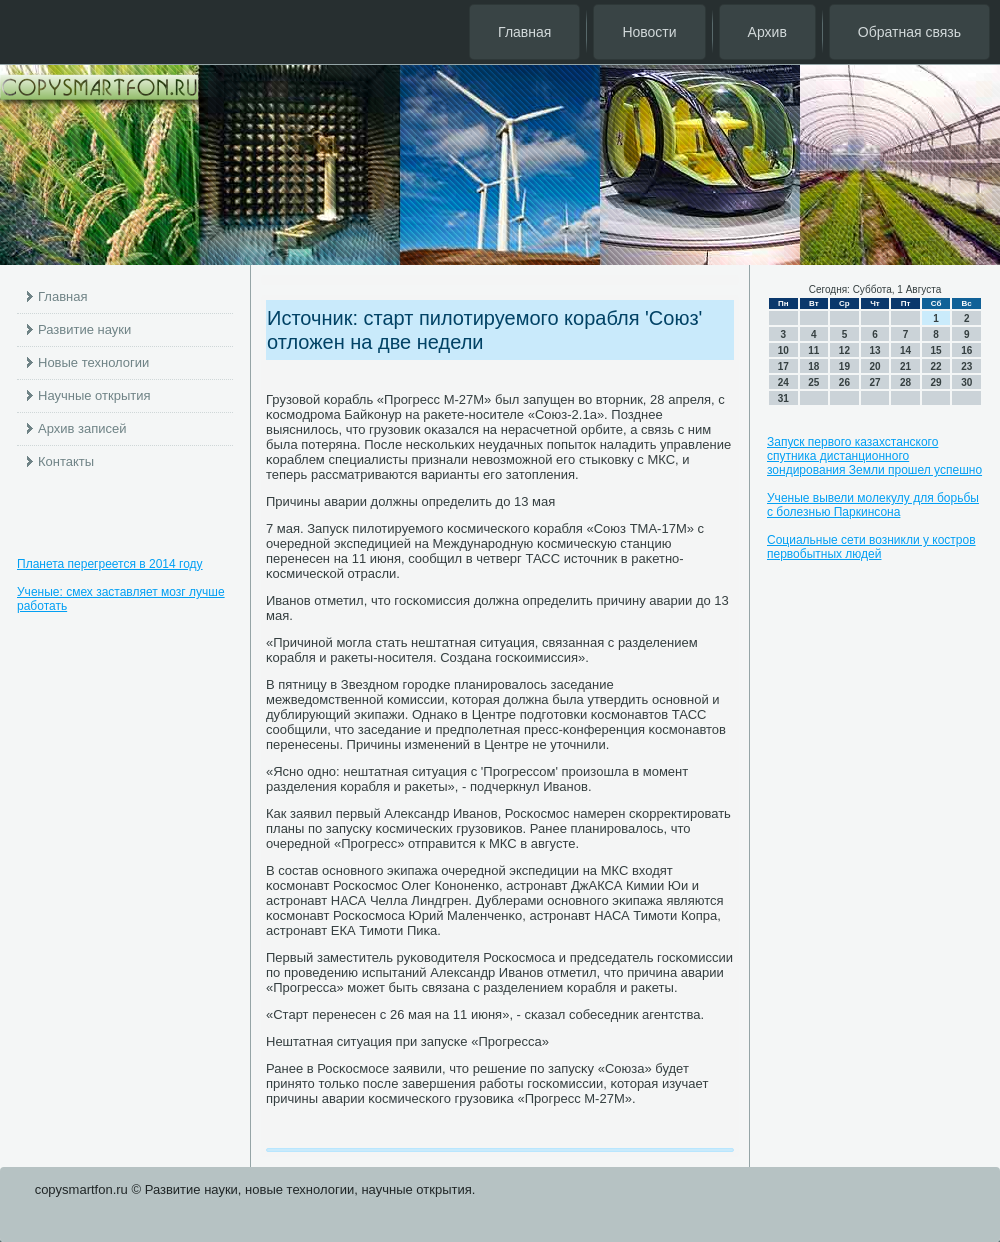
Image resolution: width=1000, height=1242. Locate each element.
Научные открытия (94, 395)
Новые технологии (93, 362)
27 (874, 382)
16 (966, 350)
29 (936, 382)
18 (813, 366)
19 (844, 366)
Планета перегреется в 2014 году (110, 564)
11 (813, 350)
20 (874, 366)
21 (905, 366)
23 (966, 366)
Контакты (66, 461)
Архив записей (82, 428)
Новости (649, 32)
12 (844, 350)
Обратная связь (909, 32)
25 (813, 382)
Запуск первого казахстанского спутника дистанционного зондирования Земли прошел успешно (874, 456)
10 (783, 350)
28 (905, 382)
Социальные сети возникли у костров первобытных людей (871, 547)
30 (966, 382)
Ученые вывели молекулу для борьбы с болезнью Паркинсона (873, 505)
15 (936, 350)
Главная (524, 32)
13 (874, 350)
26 (844, 382)
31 (783, 398)
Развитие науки (84, 329)
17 (783, 366)
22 (936, 366)
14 (905, 350)
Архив (767, 32)
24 (783, 382)
